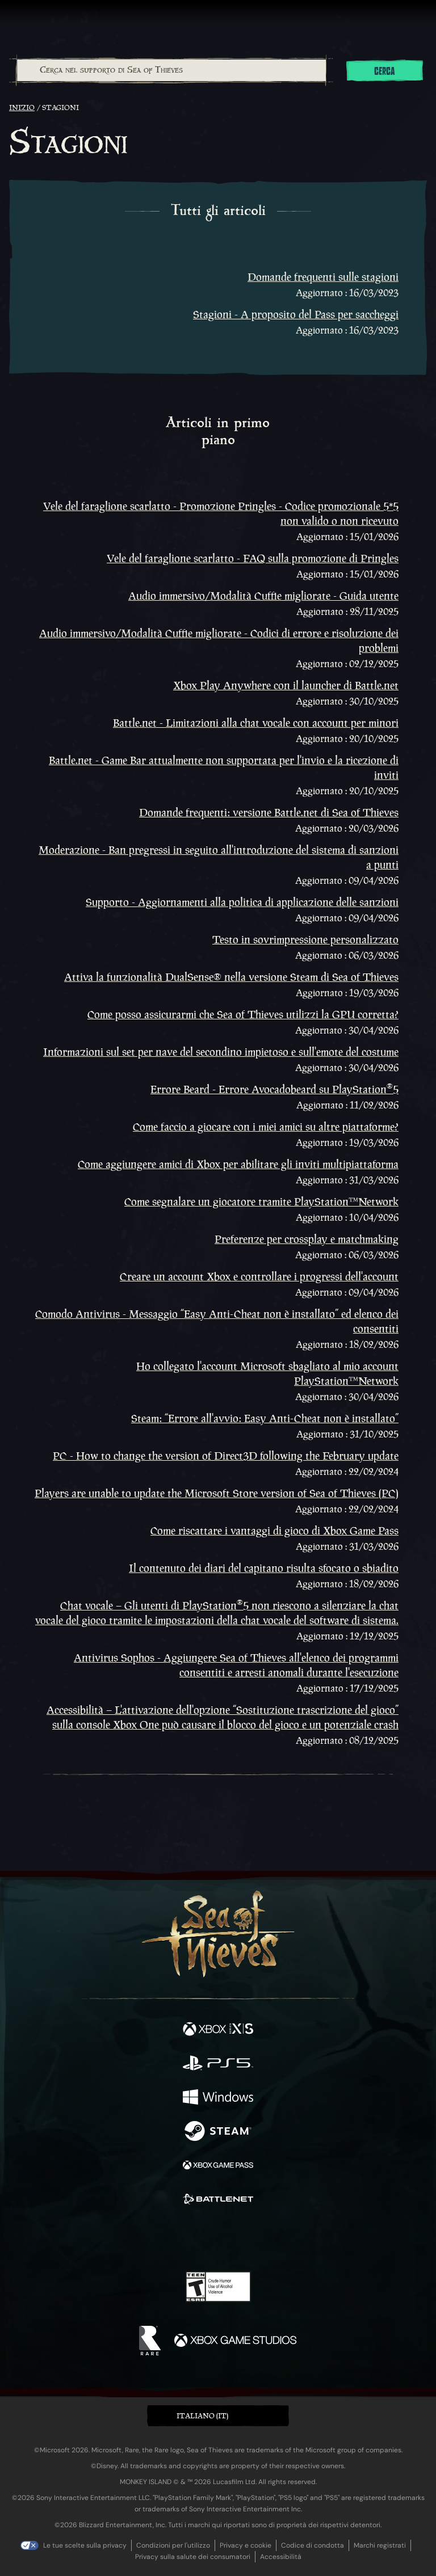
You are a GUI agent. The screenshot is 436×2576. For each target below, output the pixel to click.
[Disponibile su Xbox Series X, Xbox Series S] (218, 2030)
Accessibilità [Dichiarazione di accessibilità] (280, 2556)
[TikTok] (274, 2239)
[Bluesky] (298, 2239)
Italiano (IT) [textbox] (202, 2416)
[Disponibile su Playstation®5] (218, 2064)
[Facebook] (136, 2238)
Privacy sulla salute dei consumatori (192, 2556)
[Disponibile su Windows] (218, 2098)
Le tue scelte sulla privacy (85, 2545)
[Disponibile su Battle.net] (218, 2200)
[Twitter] (158, 2238)
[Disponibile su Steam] (218, 2132)
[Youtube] (216, 2239)
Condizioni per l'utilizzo (173, 2545)
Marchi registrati (380, 2545)
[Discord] (250, 2239)
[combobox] (171, 70)
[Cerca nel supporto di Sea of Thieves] (171, 70)
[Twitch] (183, 2239)
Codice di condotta (312, 2545)
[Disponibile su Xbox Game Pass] (218, 2166)
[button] (218, 2415)
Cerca (384, 71)
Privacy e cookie (245, 2545)
